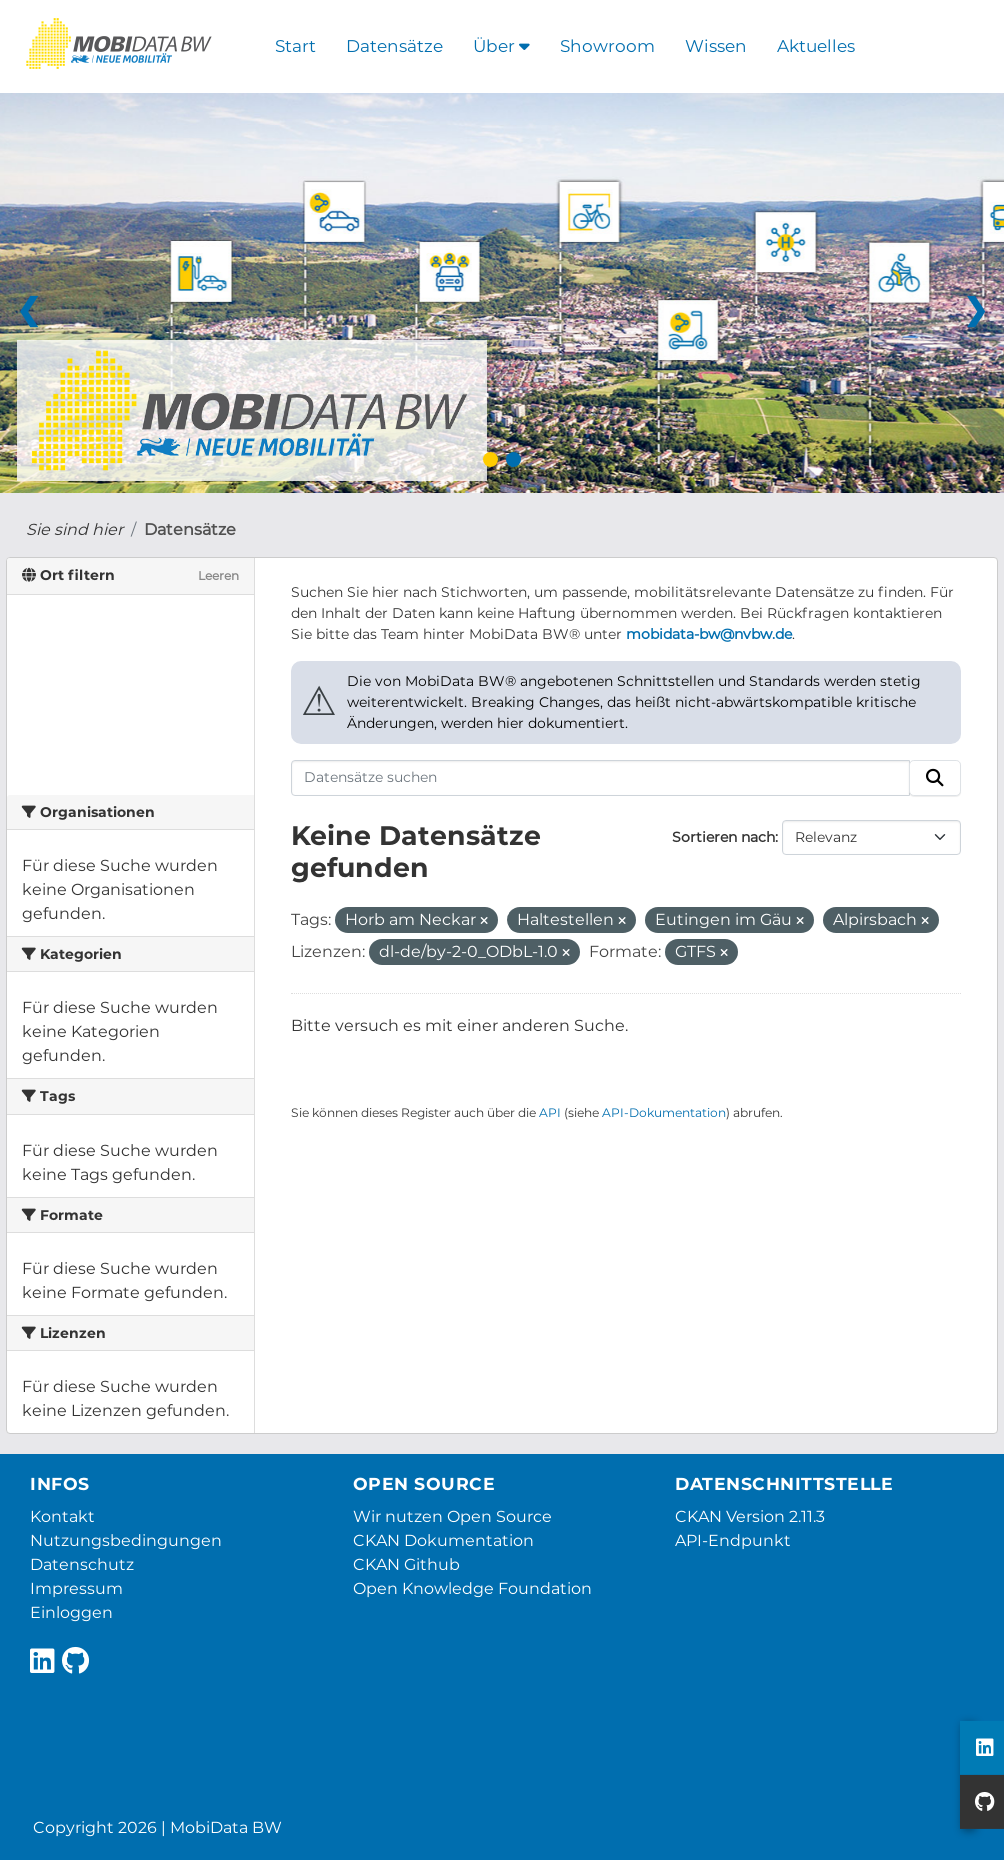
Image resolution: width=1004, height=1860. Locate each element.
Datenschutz (82, 1564)
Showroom (607, 46)
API (550, 1112)
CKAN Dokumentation (443, 1540)
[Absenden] (935, 778)
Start (295, 46)
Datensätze (394, 46)
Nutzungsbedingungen (126, 1540)
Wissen (716, 46)
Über (501, 46)
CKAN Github (406, 1564)
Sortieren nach (723, 837)
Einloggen (71, 1612)
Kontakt (62, 1516)
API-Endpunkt (733, 1540)
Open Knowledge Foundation (472, 1588)
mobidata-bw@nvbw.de (709, 634)
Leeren (218, 575)
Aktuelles (816, 46)
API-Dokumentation (664, 1112)
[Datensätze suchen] (601, 778)
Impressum (76, 1588)
